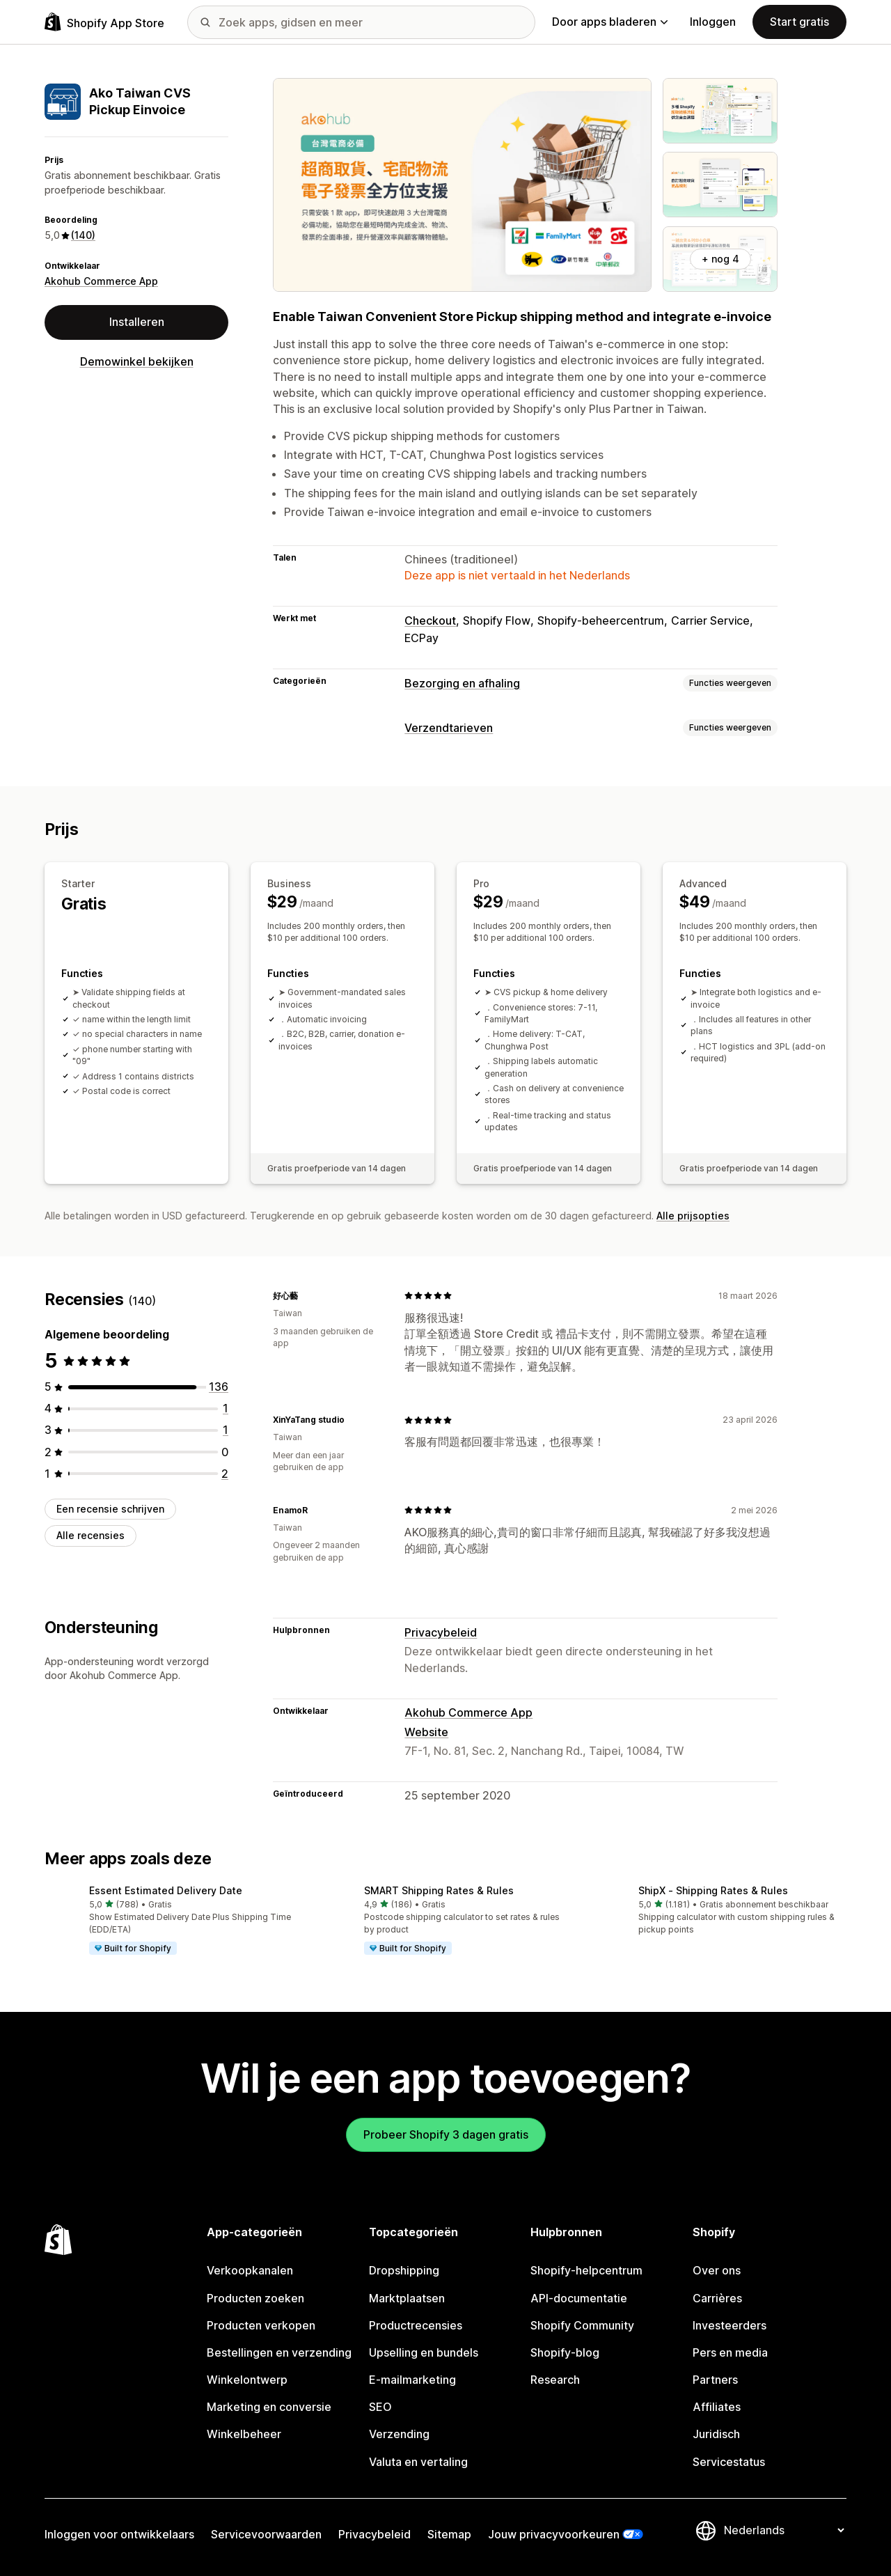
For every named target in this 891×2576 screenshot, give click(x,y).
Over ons (717, 2270)
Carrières (717, 2298)
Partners (715, 2380)
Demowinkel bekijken (137, 361)
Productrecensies (415, 2325)
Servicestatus (729, 2462)
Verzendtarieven (448, 728)
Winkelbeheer (244, 2434)
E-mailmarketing (412, 2380)
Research (555, 2380)
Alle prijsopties (693, 1215)
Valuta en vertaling (418, 2462)
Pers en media (730, 2352)
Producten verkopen (261, 2325)
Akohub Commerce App (101, 281)
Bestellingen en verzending (279, 2352)
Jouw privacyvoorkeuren (554, 2534)
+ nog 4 (720, 259)
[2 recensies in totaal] (224, 1474)
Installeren (136, 322)
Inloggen (713, 22)
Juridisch (716, 2434)
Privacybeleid (440, 1632)
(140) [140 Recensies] (83, 235)
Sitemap (449, 2534)
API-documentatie (578, 2298)
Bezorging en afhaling (462, 683)
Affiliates (717, 2407)
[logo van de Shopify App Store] (104, 22)
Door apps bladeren (610, 22)
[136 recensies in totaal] (218, 1387)
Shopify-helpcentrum (586, 2270)
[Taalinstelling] (783, 2530)
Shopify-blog (564, 2352)
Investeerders (729, 2325)
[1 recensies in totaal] (225, 1408)
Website (426, 1732)
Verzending (399, 2434)
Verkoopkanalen (250, 2270)
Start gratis (799, 22)
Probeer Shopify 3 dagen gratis (445, 2134)
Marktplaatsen (407, 2298)
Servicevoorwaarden (266, 2534)
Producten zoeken (255, 2298)
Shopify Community (582, 2325)
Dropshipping (404, 2270)
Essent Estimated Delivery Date (165, 1890)
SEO (380, 2407)
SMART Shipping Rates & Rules (439, 1890)
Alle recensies (90, 1535)
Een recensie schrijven (110, 1509)
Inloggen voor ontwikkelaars (119, 2534)
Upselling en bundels (423, 2352)
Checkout (430, 620)
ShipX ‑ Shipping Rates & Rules (713, 1890)
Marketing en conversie (269, 2407)
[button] (171, 1920)
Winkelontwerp (247, 2380)
